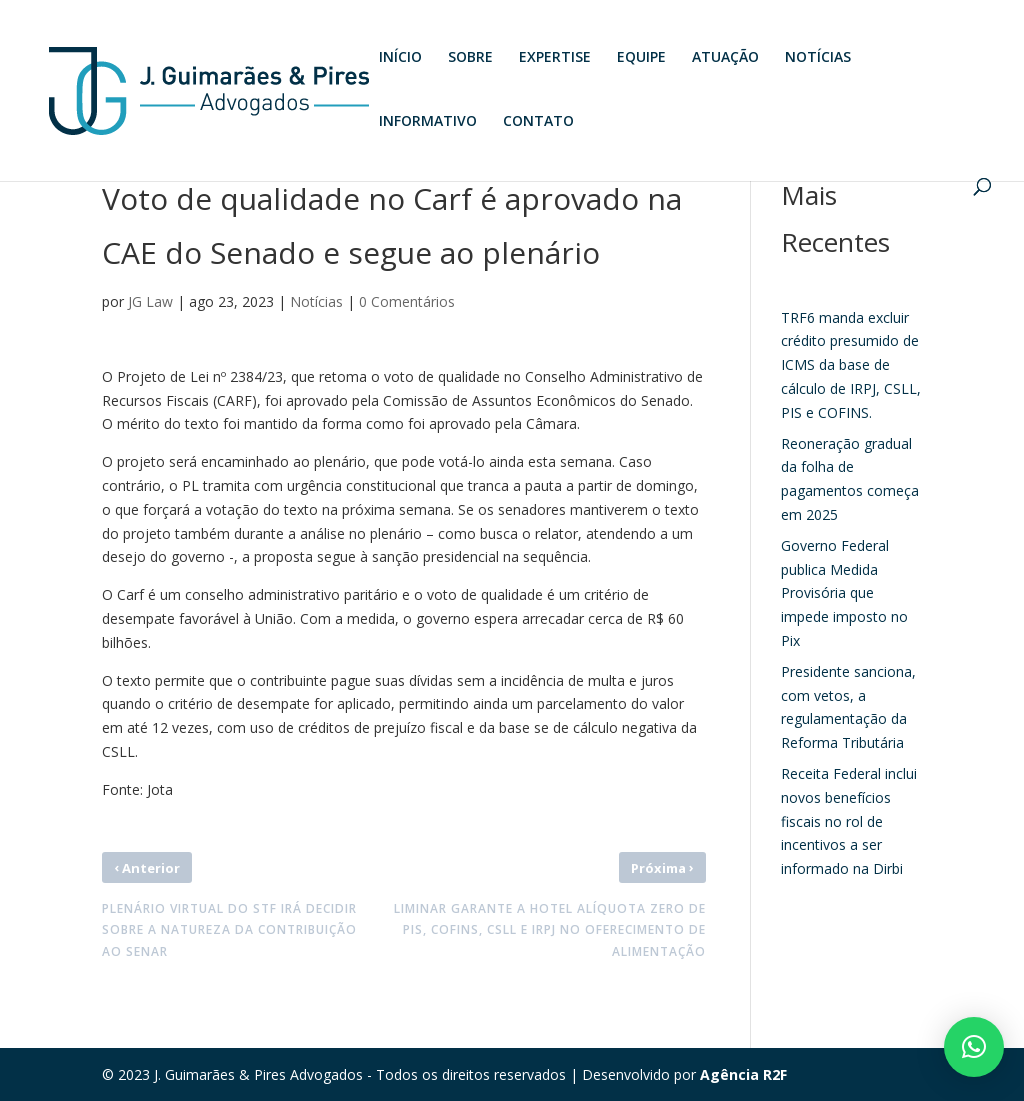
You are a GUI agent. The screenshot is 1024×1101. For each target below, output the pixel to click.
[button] (974, 1047)
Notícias (316, 301)
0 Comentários (407, 301)
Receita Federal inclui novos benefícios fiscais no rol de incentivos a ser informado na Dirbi (849, 821)
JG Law (150, 301)
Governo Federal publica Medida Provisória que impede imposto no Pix (844, 593)
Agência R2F (743, 1074)
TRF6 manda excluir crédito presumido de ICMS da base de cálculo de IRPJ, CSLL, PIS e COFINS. (851, 365)
